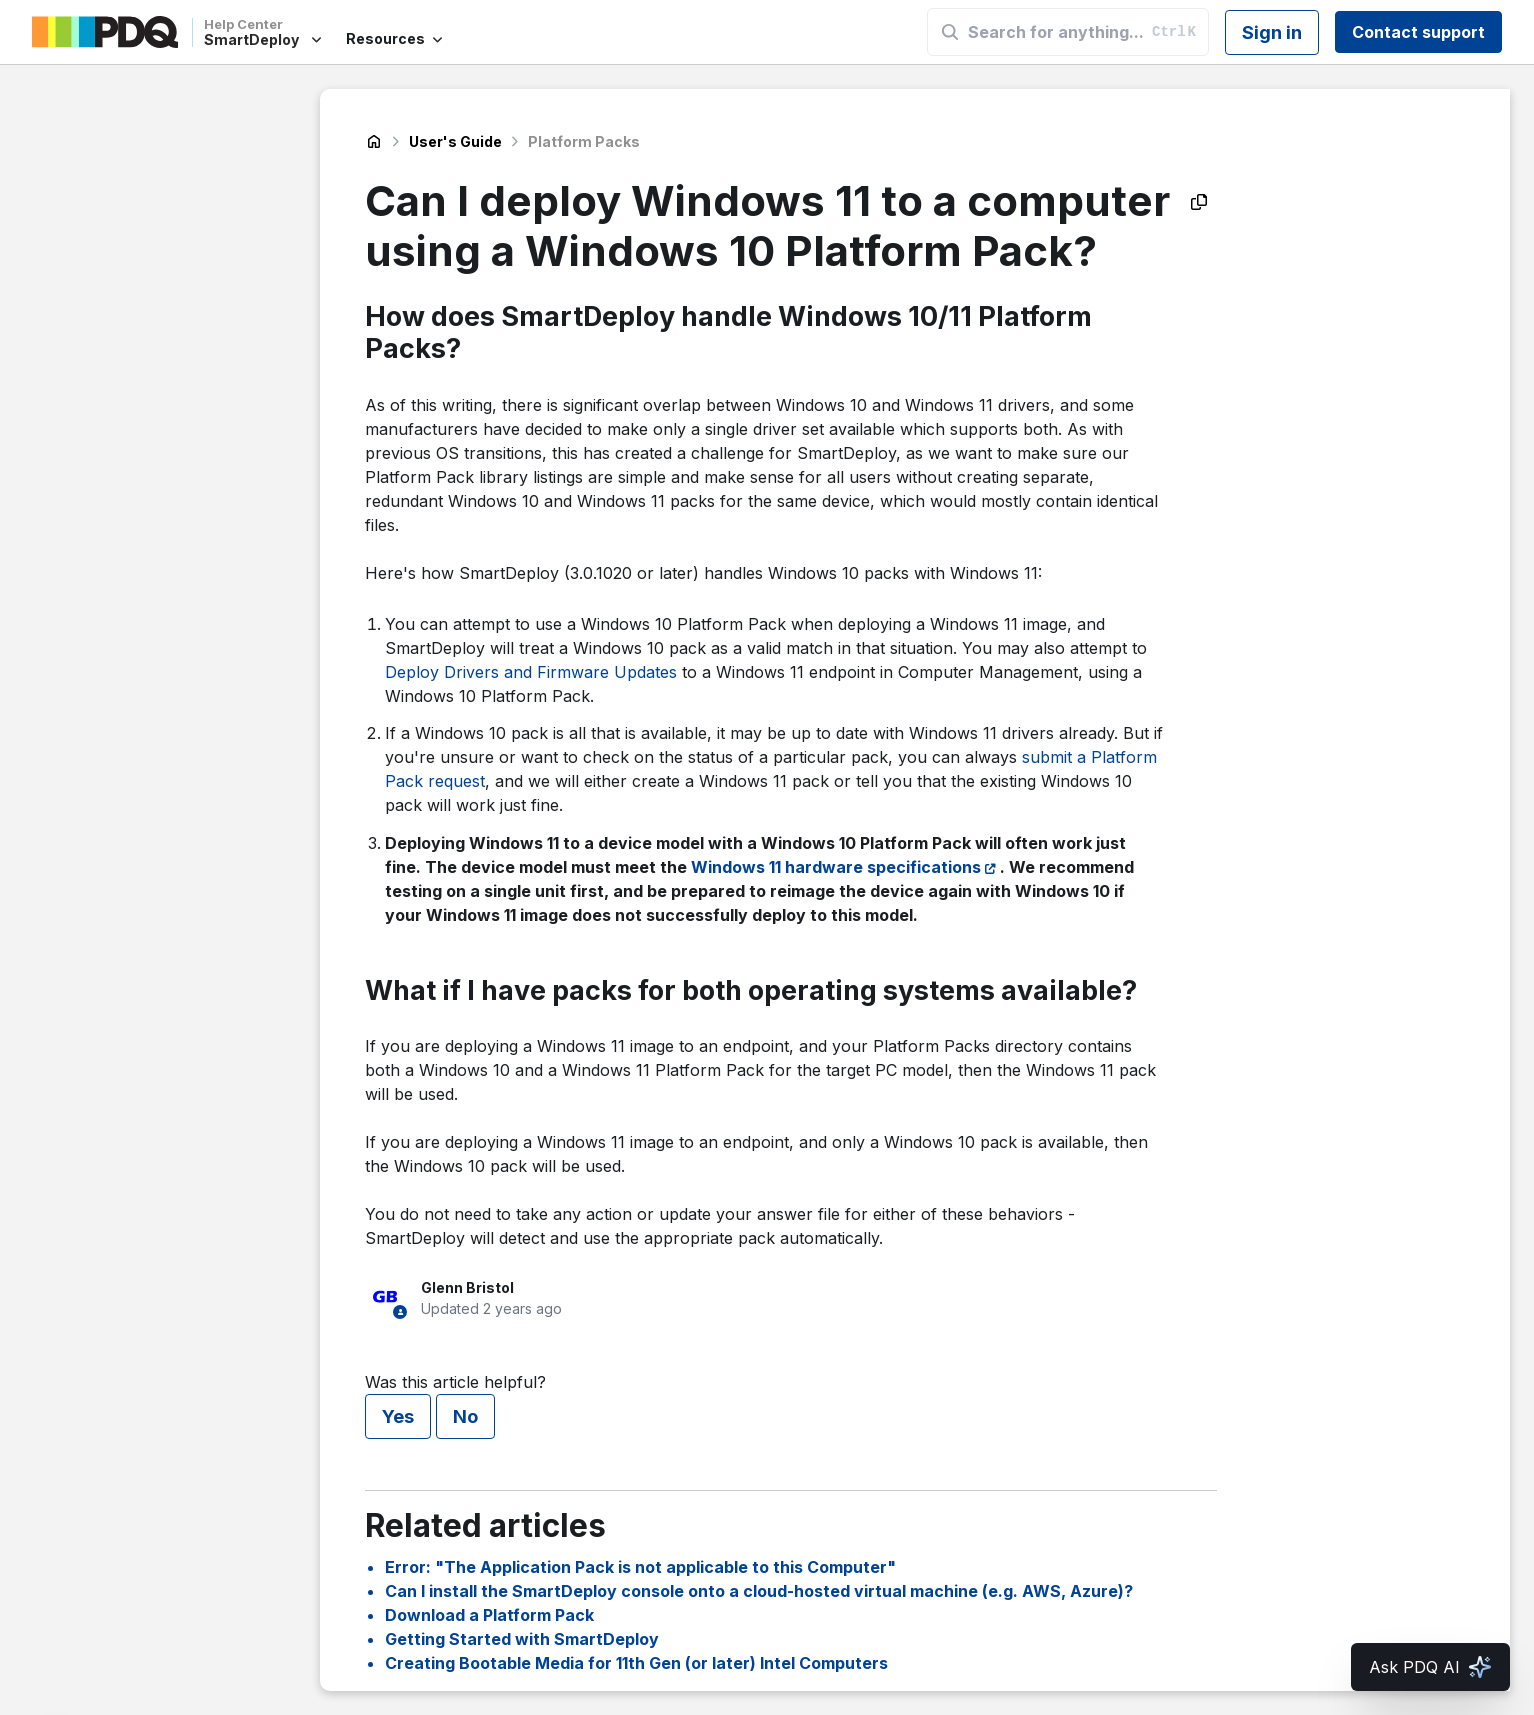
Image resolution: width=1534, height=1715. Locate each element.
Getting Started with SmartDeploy (522, 1639)
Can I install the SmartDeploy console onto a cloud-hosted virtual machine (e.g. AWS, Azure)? (759, 1591)
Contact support (1418, 32)
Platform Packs (584, 141)
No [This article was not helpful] (465, 1416)
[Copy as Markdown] (1199, 202)
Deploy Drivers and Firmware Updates (531, 672)
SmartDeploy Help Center (374, 142)
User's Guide (455, 141)
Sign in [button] (1272, 32)
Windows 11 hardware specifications (836, 867)
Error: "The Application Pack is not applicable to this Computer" (640, 1567)
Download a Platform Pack (489, 1615)
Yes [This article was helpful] (398, 1416)
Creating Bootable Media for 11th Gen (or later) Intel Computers (636, 1663)
